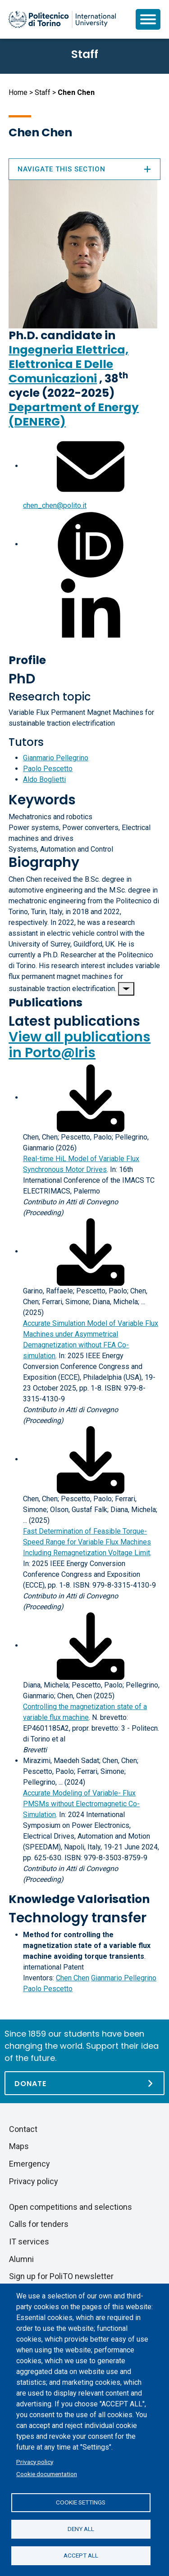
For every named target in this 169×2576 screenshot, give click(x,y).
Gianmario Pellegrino (55, 758)
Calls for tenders (39, 2224)
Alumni (21, 2259)
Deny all (81, 2528)
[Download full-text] (90, 1097)
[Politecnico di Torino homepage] (62, 19)
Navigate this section (84, 169)
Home (18, 92)
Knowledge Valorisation (79, 1899)
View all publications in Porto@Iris (80, 1045)
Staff (42, 92)
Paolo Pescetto (48, 768)
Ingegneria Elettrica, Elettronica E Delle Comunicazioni (68, 364)
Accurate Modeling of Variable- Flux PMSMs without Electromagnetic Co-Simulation (81, 1804)
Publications (45, 1002)
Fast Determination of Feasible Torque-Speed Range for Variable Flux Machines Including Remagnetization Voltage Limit (87, 1542)
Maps (19, 2146)
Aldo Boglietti (44, 779)
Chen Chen (72, 1978)
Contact (23, 2129)
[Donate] (84, 2083)
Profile (27, 660)
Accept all (81, 2555)
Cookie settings (80, 2502)
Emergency (29, 2163)
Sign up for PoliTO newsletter (61, 2276)
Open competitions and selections (70, 2207)
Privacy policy (34, 2461)
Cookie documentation (46, 2473)
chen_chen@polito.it (55, 505)
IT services (29, 2241)
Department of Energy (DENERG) (74, 414)
